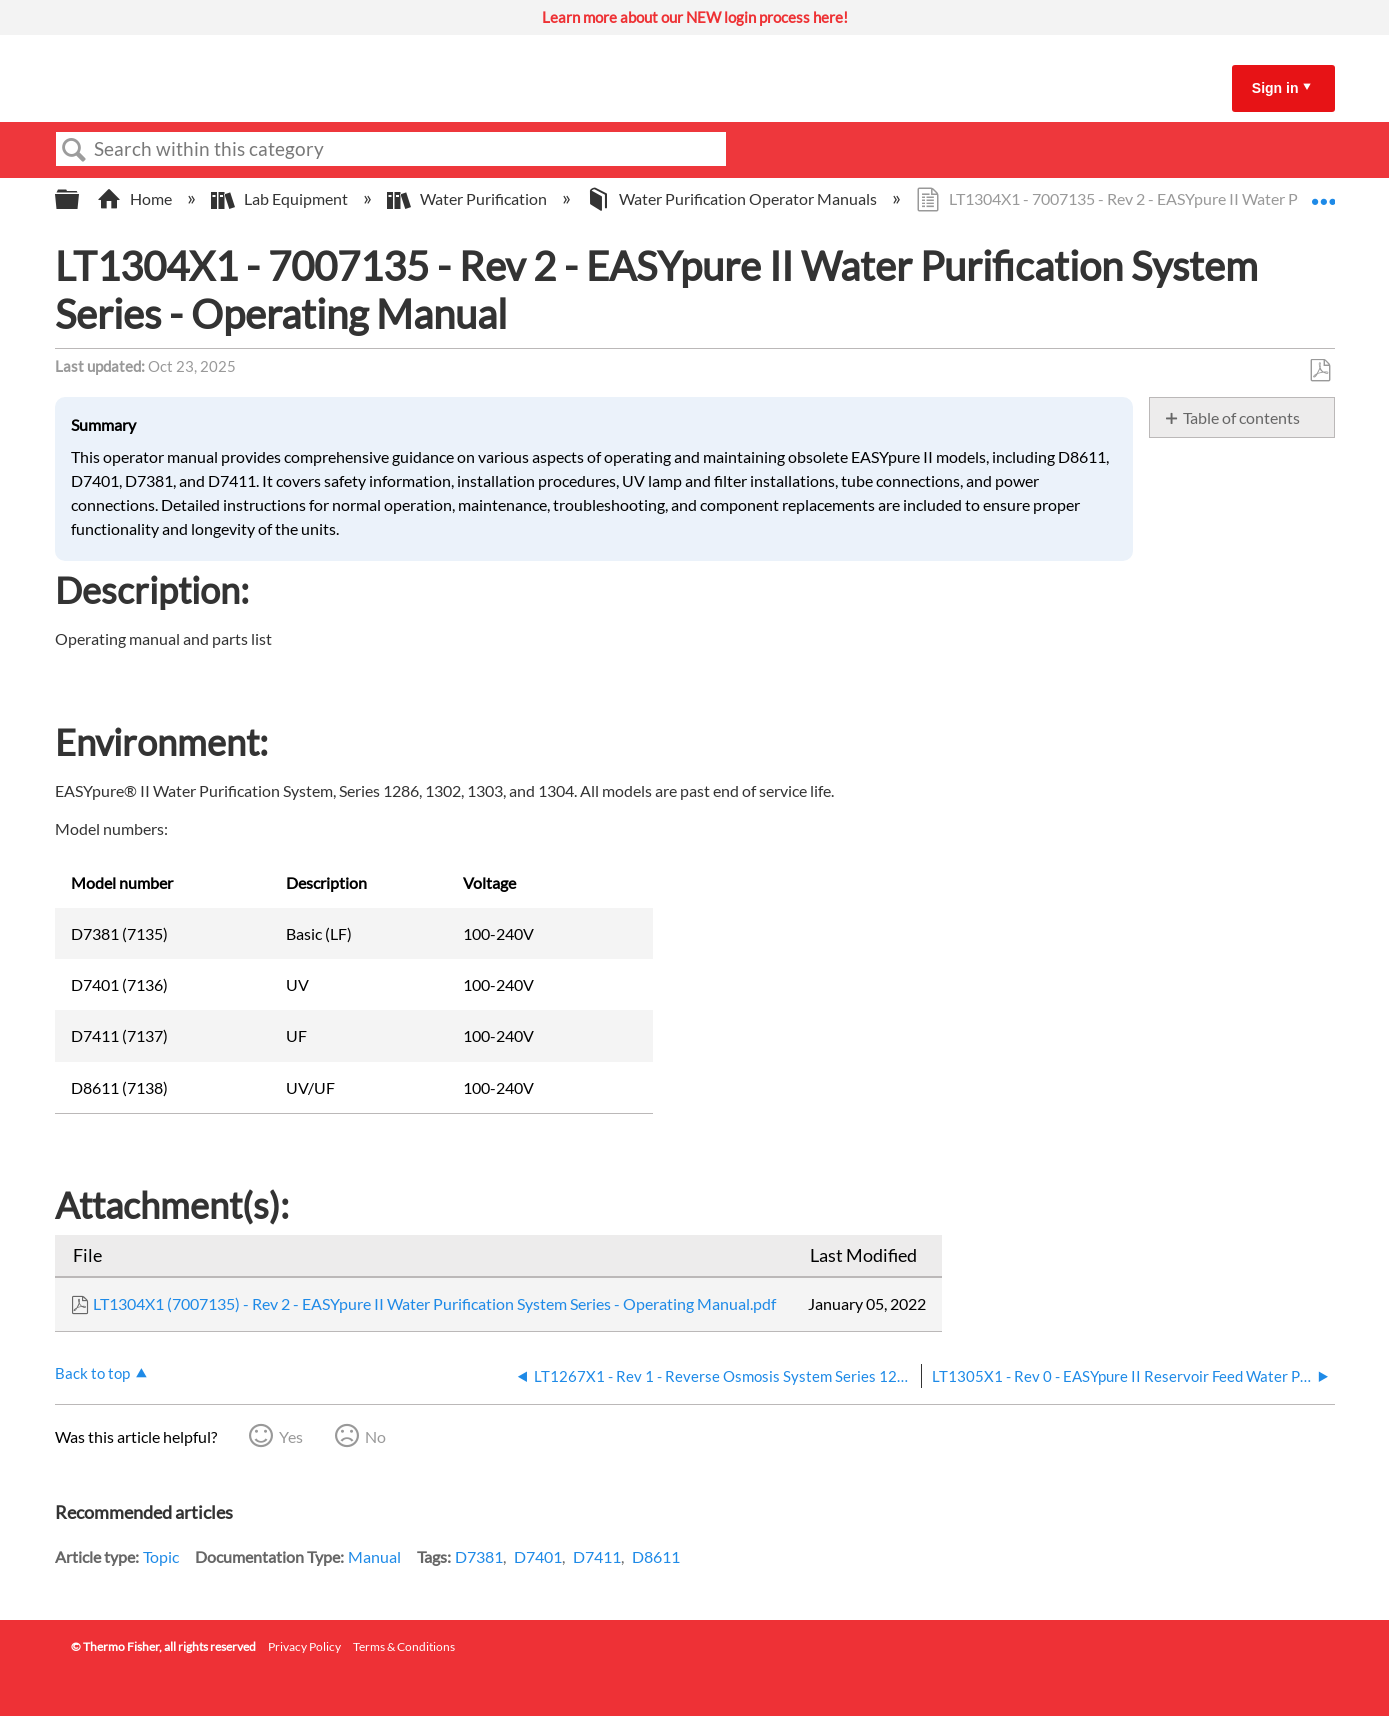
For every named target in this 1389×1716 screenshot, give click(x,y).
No (375, 1436)
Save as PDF (1319, 371)
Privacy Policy (304, 1646)
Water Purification (468, 198)
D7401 (538, 1556)
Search (75, 150)
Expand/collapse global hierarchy (80, 199)
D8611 (656, 1556)
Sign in (1275, 88)
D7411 (597, 1556)
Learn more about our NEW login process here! (695, 17)
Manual (374, 1556)
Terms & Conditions (404, 1646)
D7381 (479, 1556)
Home (136, 198)
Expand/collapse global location (1323, 193)
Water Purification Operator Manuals (733, 198)
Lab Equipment (281, 198)
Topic (161, 1556)
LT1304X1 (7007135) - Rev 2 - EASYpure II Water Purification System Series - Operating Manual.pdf (434, 1303)
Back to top (92, 1373)
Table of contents (1241, 417)
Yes (291, 1436)
